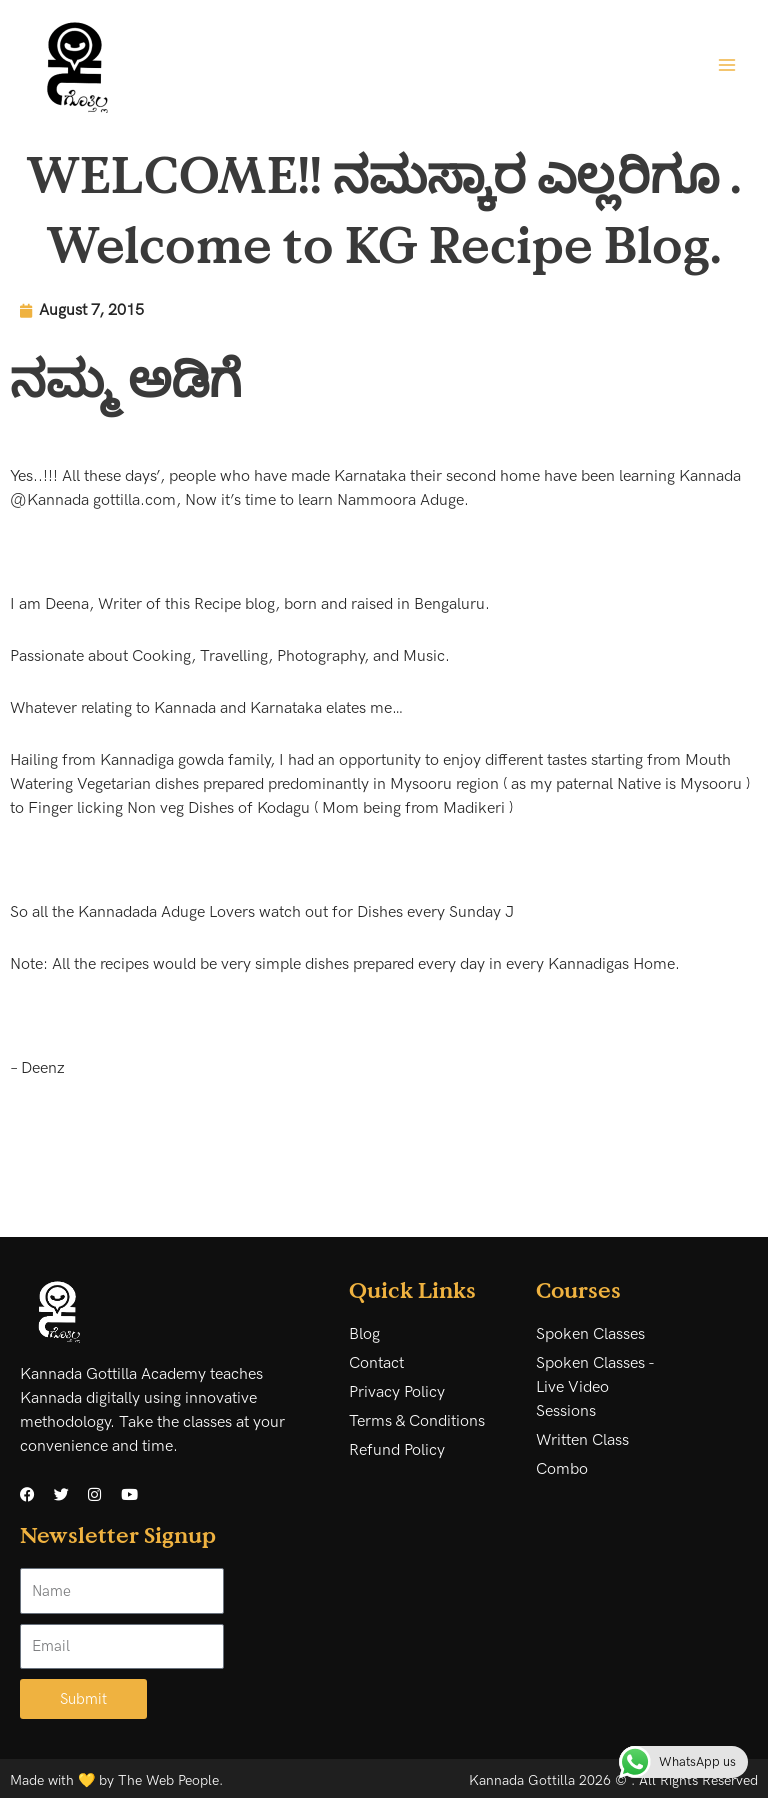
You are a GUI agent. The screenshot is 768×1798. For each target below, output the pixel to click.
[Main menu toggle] (727, 64)
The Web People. (170, 1780)
